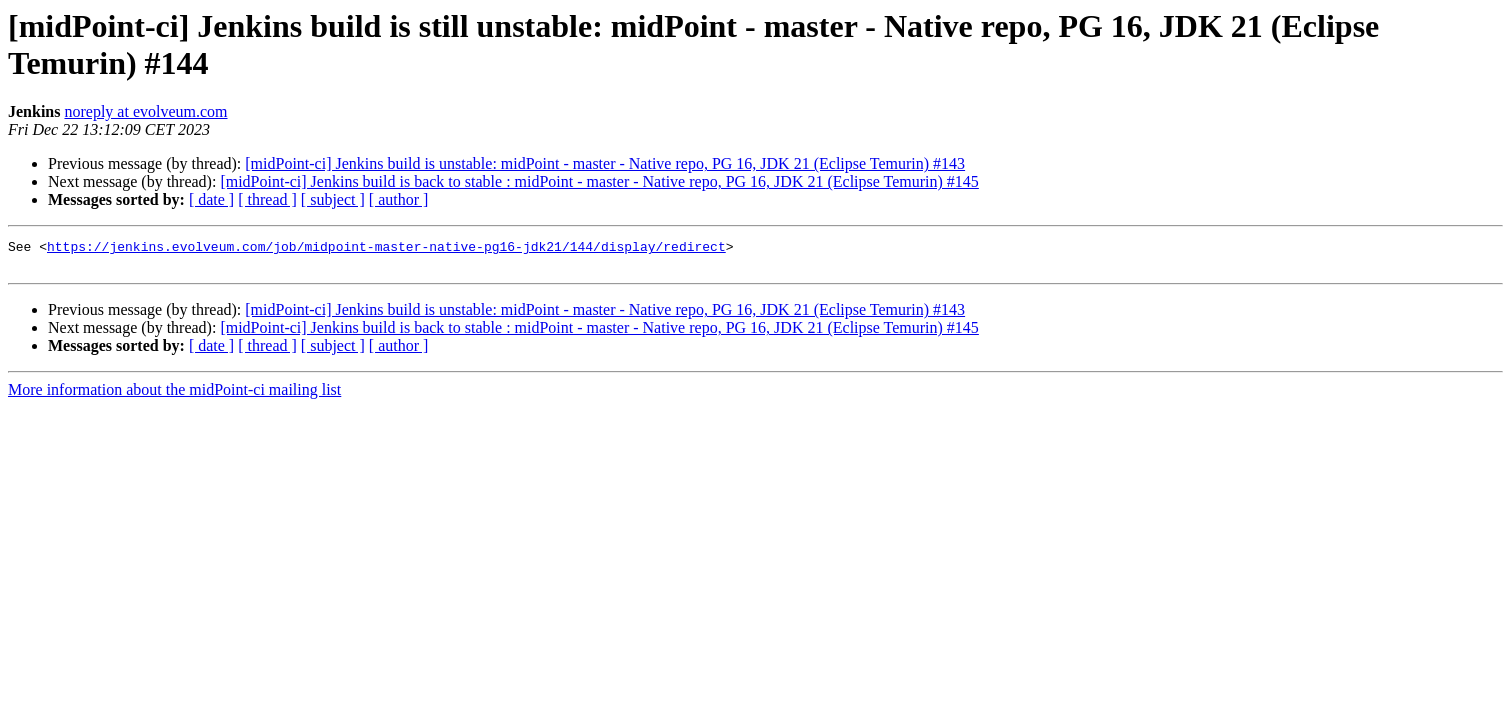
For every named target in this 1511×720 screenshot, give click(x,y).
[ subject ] (333, 199)
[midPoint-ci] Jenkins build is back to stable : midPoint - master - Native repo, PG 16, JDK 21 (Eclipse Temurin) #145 (599, 181)
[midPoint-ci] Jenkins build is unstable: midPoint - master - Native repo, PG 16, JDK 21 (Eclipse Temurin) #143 (605, 163)
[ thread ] (267, 199)
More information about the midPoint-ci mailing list (174, 395)
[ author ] (399, 199)
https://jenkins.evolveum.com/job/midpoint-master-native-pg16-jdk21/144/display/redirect (386, 249)
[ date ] (211, 199)
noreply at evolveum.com (145, 111)
